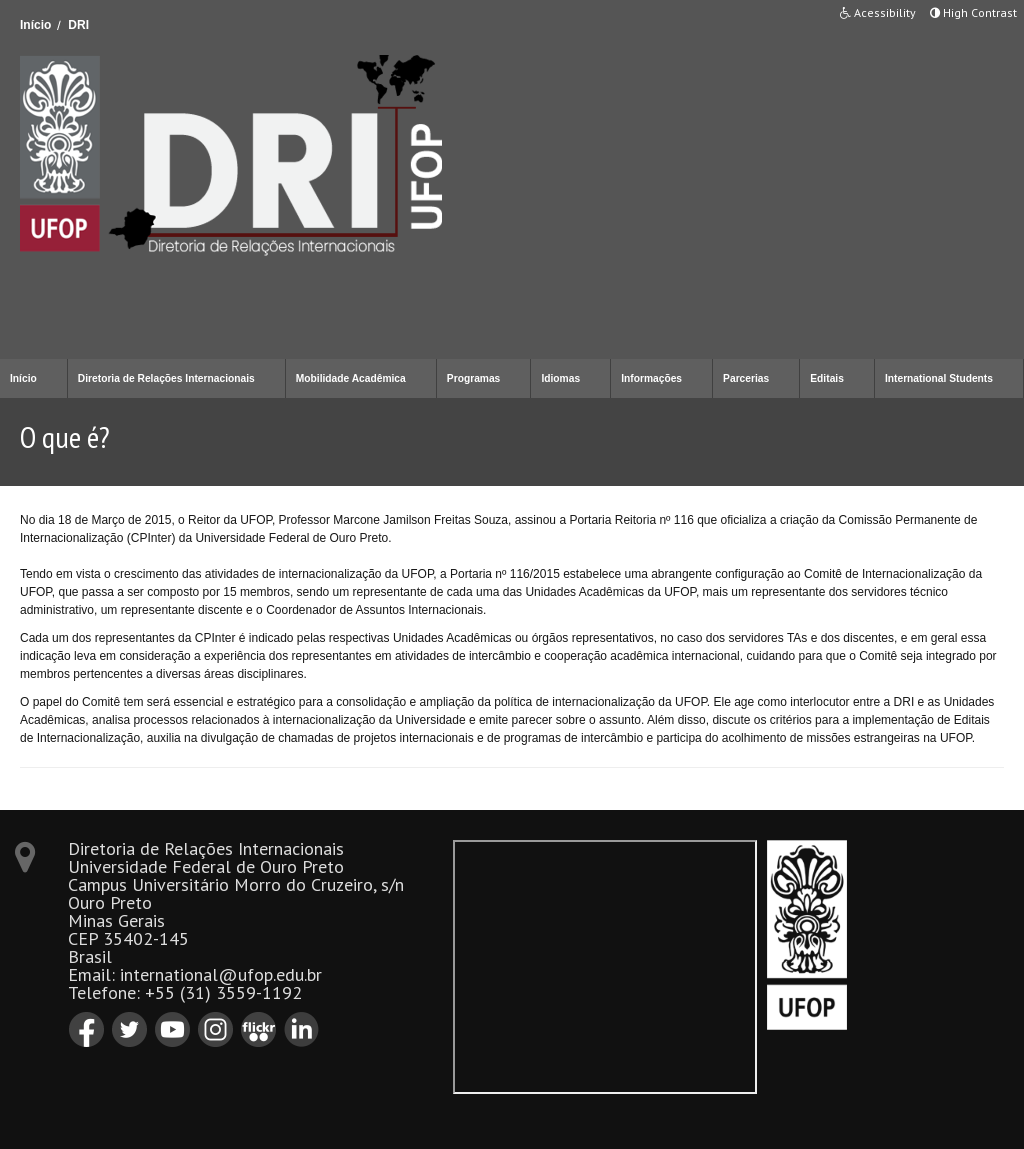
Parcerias (746, 378)
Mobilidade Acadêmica (351, 378)
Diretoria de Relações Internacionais (166, 378)
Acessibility (878, 12)
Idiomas (560, 378)
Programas (473, 378)
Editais (827, 378)
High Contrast (973, 12)
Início (35, 25)
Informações (651, 378)
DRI (78, 25)
